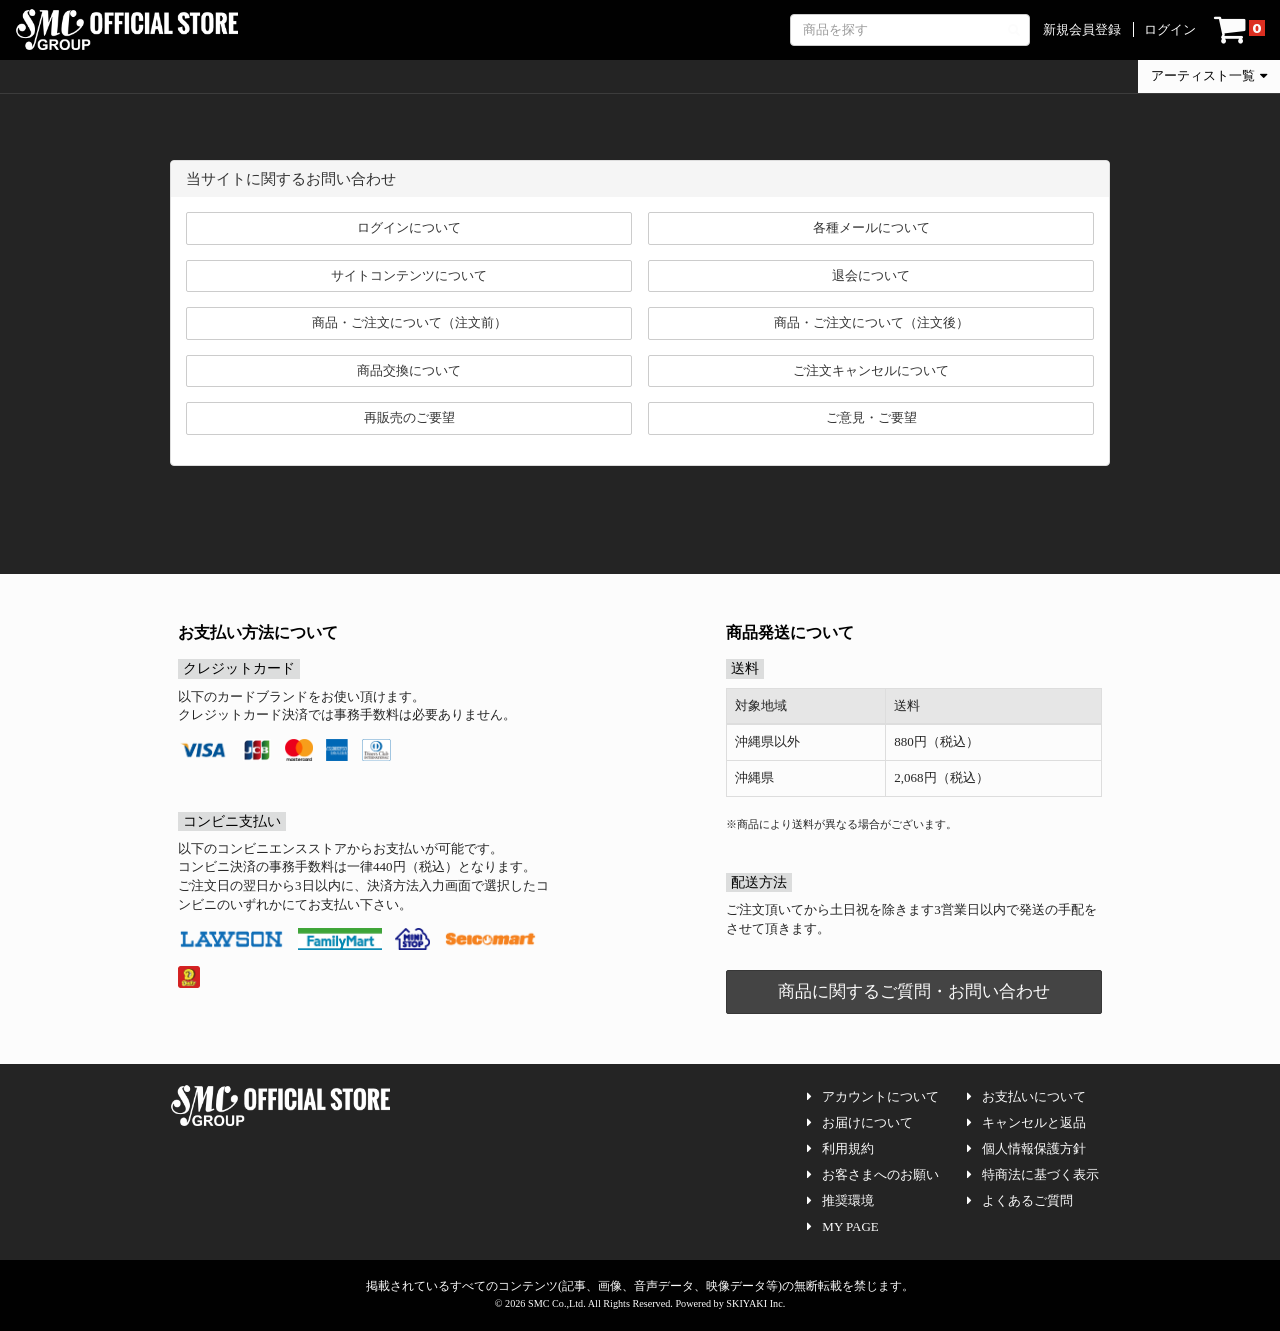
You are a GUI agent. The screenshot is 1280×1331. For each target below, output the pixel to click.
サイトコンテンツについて (409, 275)
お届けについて (860, 1122)
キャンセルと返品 (1026, 1122)
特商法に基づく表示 (1033, 1174)
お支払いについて (1026, 1096)
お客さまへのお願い (873, 1174)
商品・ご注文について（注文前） (409, 322)
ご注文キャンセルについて (871, 370)
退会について (871, 275)
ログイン (1170, 29)
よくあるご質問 (1020, 1200)
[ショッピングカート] (1239, 30)
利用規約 (840, 1148)
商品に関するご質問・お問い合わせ (914, 991)
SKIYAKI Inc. (755, 1303)
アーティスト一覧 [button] (1209, 75)
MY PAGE (842, 1226)
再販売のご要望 (409, 417)
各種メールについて (871, 227)
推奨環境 (840, 1200)
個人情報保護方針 (1026, 1148)
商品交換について (409, 370)
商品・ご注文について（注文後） (871, 322)
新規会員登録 (1082, 29)
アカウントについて (873, 1096)
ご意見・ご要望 (871, 417)
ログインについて (409, 227)
